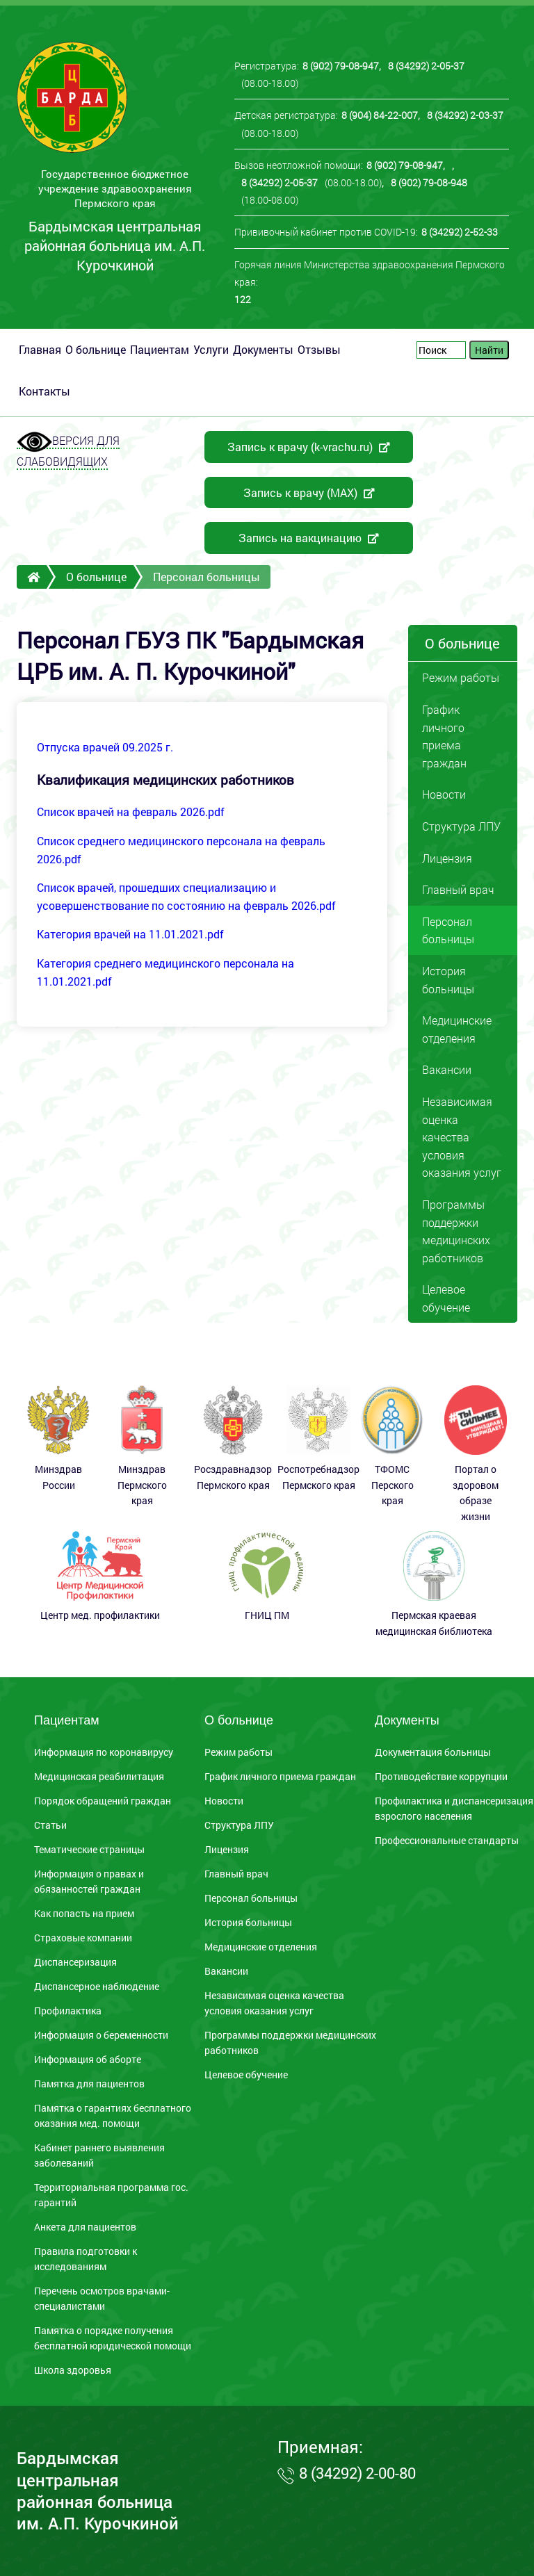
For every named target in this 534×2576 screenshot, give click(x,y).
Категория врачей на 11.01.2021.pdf (130, 934)
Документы (263, 349)
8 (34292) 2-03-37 (465, 115)
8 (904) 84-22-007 (379, 115)
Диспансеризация (75, 1962)
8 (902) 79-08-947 (340, 65)
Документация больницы (433, 1752)
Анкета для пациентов (85, 2227)
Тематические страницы (89, 1849)
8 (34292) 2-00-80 (357, 2473)
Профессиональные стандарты (447, 1840)
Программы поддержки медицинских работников (456, 1231)
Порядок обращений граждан (102, 1801)
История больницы (448, 979)
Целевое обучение (446, 1298)
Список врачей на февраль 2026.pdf (131, 811)
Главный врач (458, 889)
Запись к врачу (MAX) (309, 492)
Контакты (44, 391)
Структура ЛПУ (461, 826)
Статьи (50, 1825)
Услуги (211, 349)
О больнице (95, 349)
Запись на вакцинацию (308, 537)
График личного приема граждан (444, 736)
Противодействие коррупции (441, 1776)
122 (242, 299)
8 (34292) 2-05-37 (426, 65)
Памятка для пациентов (89, 2084)
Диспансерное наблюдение (96, 1986)
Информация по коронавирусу (103, 1752)
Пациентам (159, 349)
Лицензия (447, 858)
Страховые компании (83, 1938)
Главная (40, 349)
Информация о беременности (101, 2035)
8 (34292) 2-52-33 (459, 231)
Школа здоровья (72, 2370)
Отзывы (319, 349)
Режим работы (460, 677)
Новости (444, 794)
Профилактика (68, 2011)
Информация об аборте (87, 2059)
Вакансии (446, 1069)
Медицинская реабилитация (99, 1776)
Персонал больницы (251, 1898)
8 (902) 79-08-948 (429, 182)
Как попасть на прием (84, 1913)
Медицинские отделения (457, 1029)
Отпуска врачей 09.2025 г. (105, 747)
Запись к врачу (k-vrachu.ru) (308, 446)
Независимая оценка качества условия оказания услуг (461, 1137)
